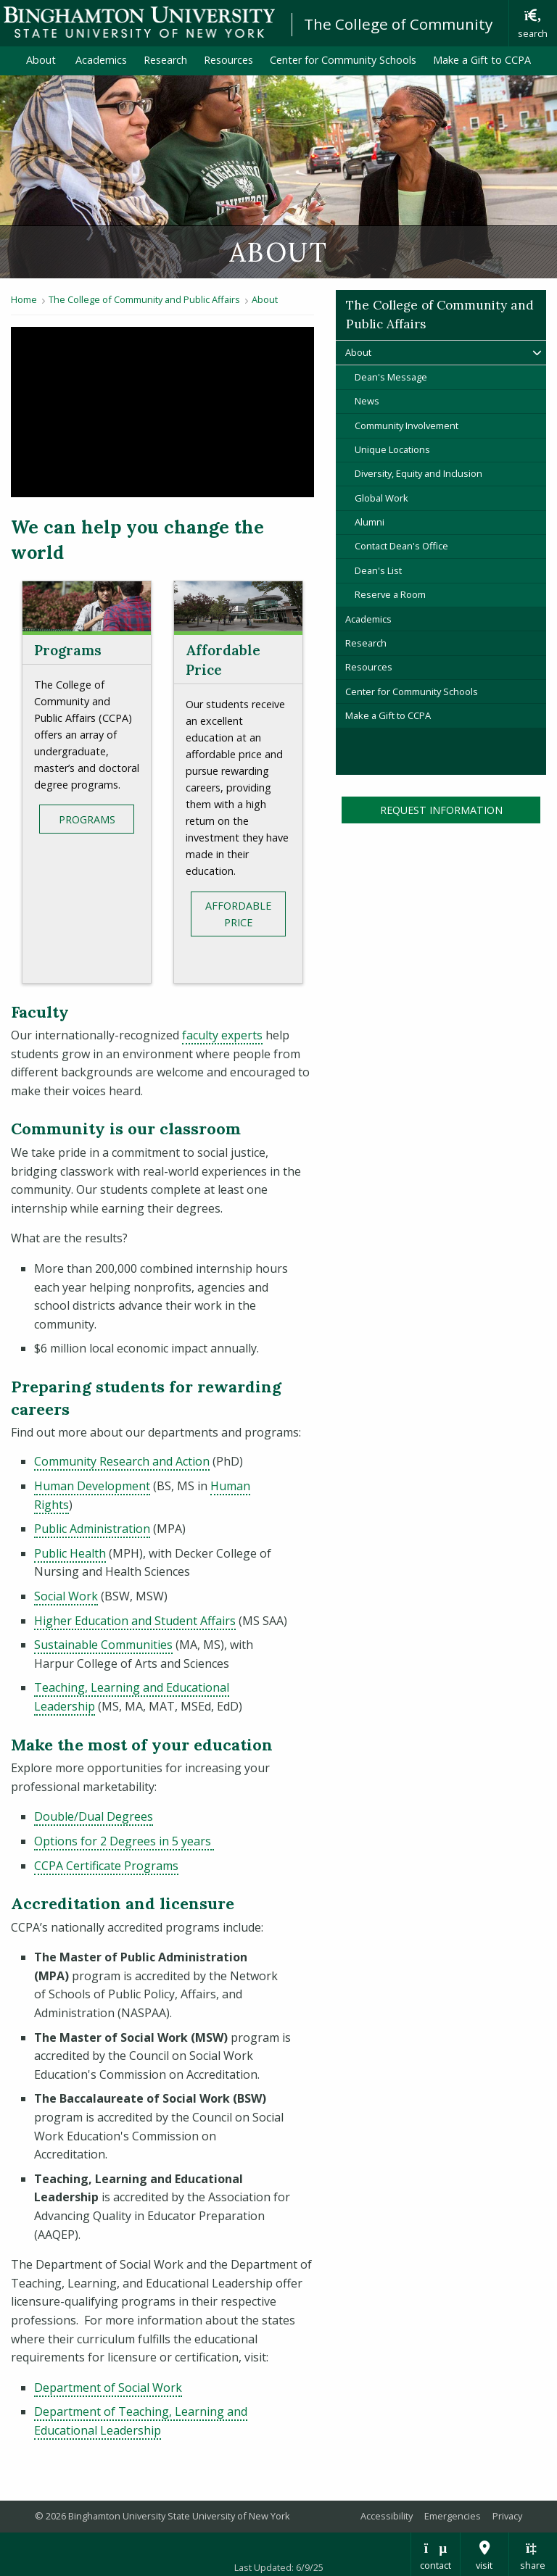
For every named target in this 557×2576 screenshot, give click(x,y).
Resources (228, 60)
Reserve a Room (390, 594)
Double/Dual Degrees (93, 1816)
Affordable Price (238, 914)
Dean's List (378, 570)
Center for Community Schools (343, 60)
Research (165, 60)
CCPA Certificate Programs (106, 1866)
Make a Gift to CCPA (486, 59)
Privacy (507, 2515)
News (367, 400)
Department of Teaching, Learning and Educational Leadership (140, 2420)
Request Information (441, 810)
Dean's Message (391, 376)
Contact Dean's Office (401, 545)
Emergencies (452, 2515)
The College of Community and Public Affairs (144, 299)
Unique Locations (392, 449)
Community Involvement (406, 425)
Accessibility (386, 2515)
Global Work (381, 497)
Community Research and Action (122, 1461)
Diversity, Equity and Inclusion (418, 473)
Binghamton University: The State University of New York (139, 22)
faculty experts (222, 1035)
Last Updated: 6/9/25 (278, 2567)
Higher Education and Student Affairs (135, 1621)
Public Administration (92, 1529)
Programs (87, 819)
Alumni (369, 521)
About (42, 60)
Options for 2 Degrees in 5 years (124, 1841)
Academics (101, 60)
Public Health (70, 1553)
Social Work (66, 1596)
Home (24, 299)
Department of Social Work (108, 2388)
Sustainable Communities (103, 1645)
